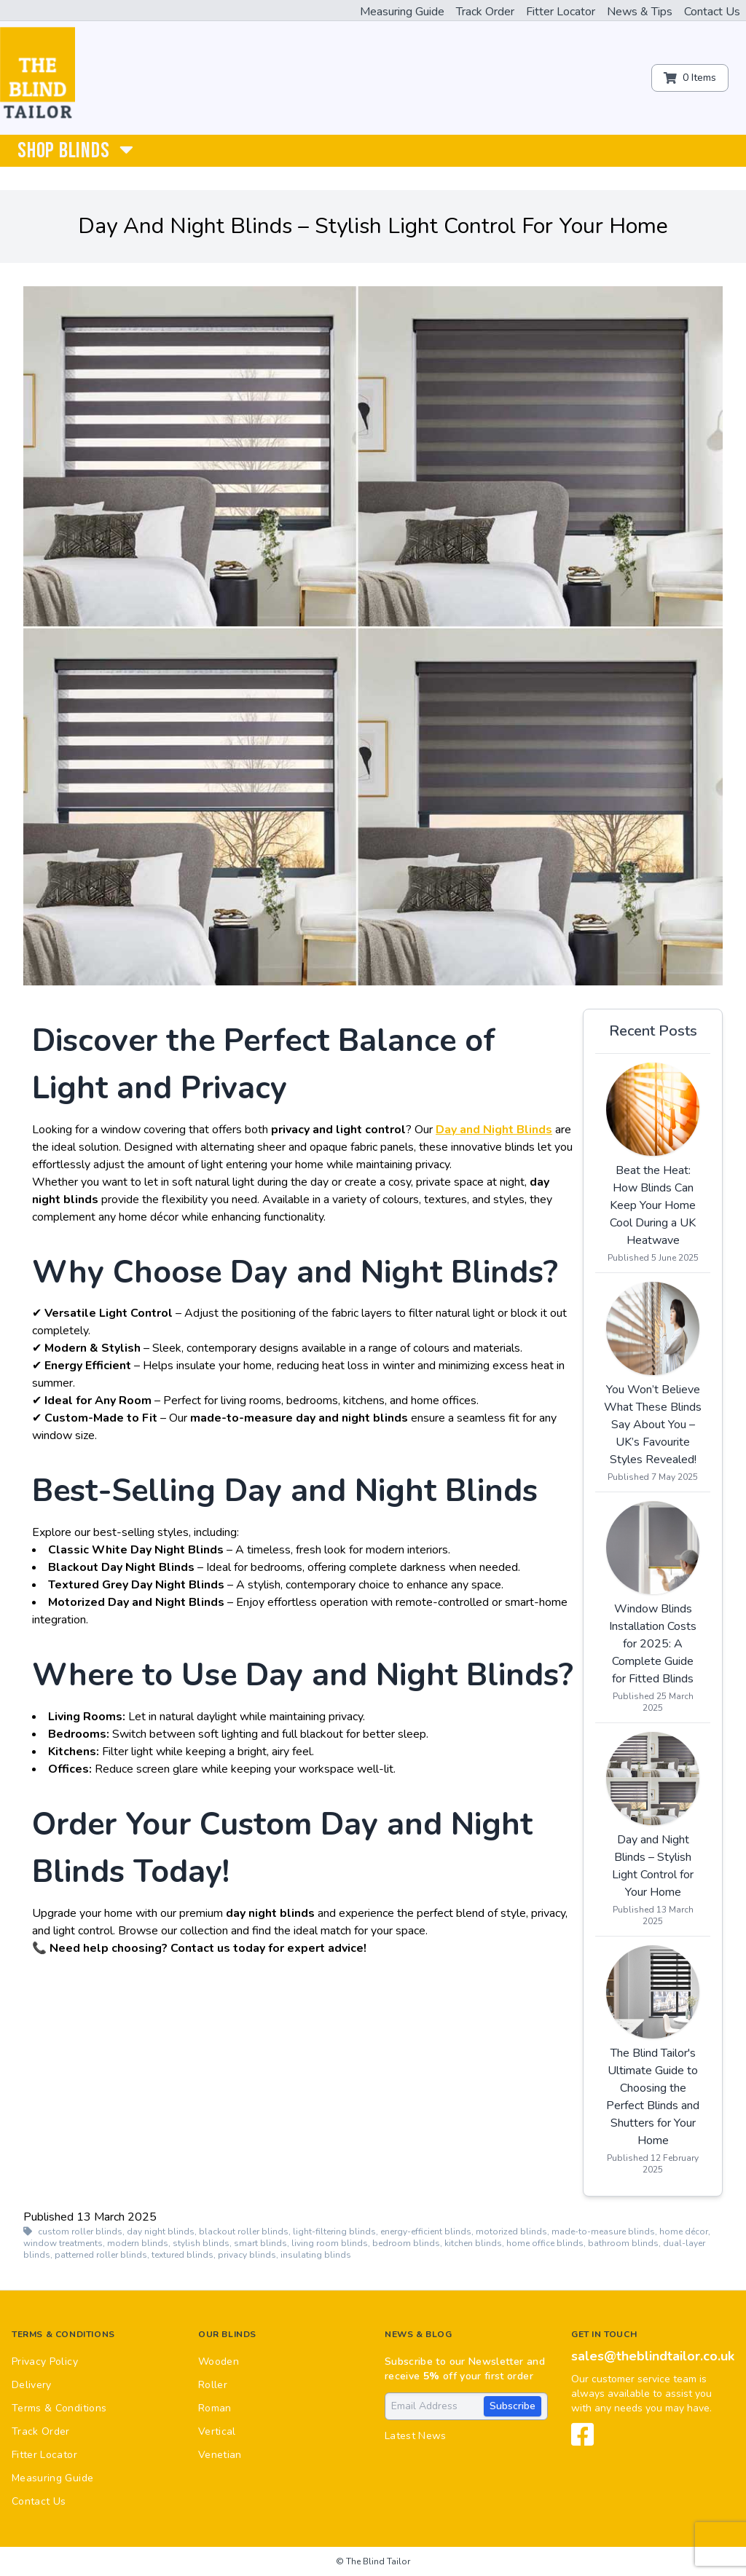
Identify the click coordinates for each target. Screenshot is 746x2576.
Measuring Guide (402, 12)
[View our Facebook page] (582, 2441)
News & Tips (639, 12)
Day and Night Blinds (494, 1130)
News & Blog (418, 2334)
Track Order (485, 12)
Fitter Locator (560, 12)
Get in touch (604, 2334)
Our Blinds (227, 2334)
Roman (215, 2408)
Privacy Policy (45, 2361)
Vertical (217, 2431)
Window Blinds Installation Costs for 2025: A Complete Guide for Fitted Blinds (652, 1644)
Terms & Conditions (63, 2334)
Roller (212, 2385)
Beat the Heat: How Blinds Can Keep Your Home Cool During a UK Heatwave (653, 1205)
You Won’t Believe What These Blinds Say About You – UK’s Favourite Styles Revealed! (653, 1425)
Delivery (32, 2385)
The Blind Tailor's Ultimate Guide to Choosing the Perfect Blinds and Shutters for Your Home (652, 2096)
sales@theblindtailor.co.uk (652, 2356)
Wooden (218, 2361)
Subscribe (512, 2406)
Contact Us (712, 12)
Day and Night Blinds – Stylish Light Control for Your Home (653, 1866)
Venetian (220, 2455)
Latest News (416, 2436)
